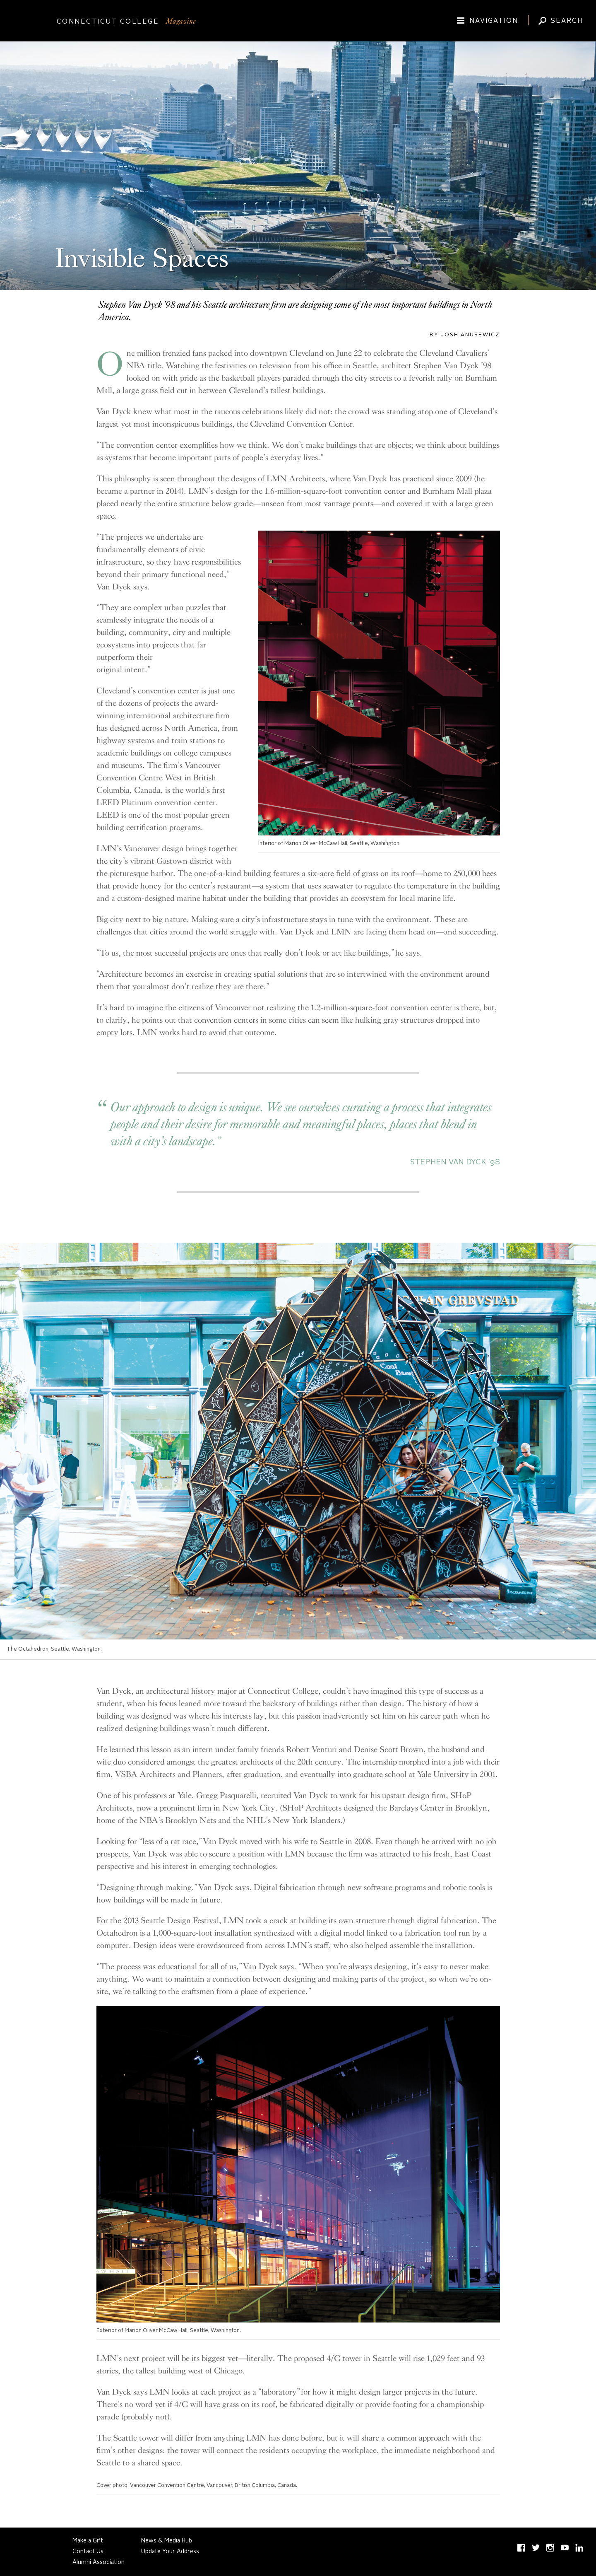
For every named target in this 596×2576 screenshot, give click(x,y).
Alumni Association (98, 2562)
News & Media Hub (166, 2541)
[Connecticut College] (298, 21)
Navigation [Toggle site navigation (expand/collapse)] (493, 21)
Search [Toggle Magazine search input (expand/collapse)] (567, 21)
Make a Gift (87, 2541)
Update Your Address (170, 2551)
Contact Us (87, 2551)
